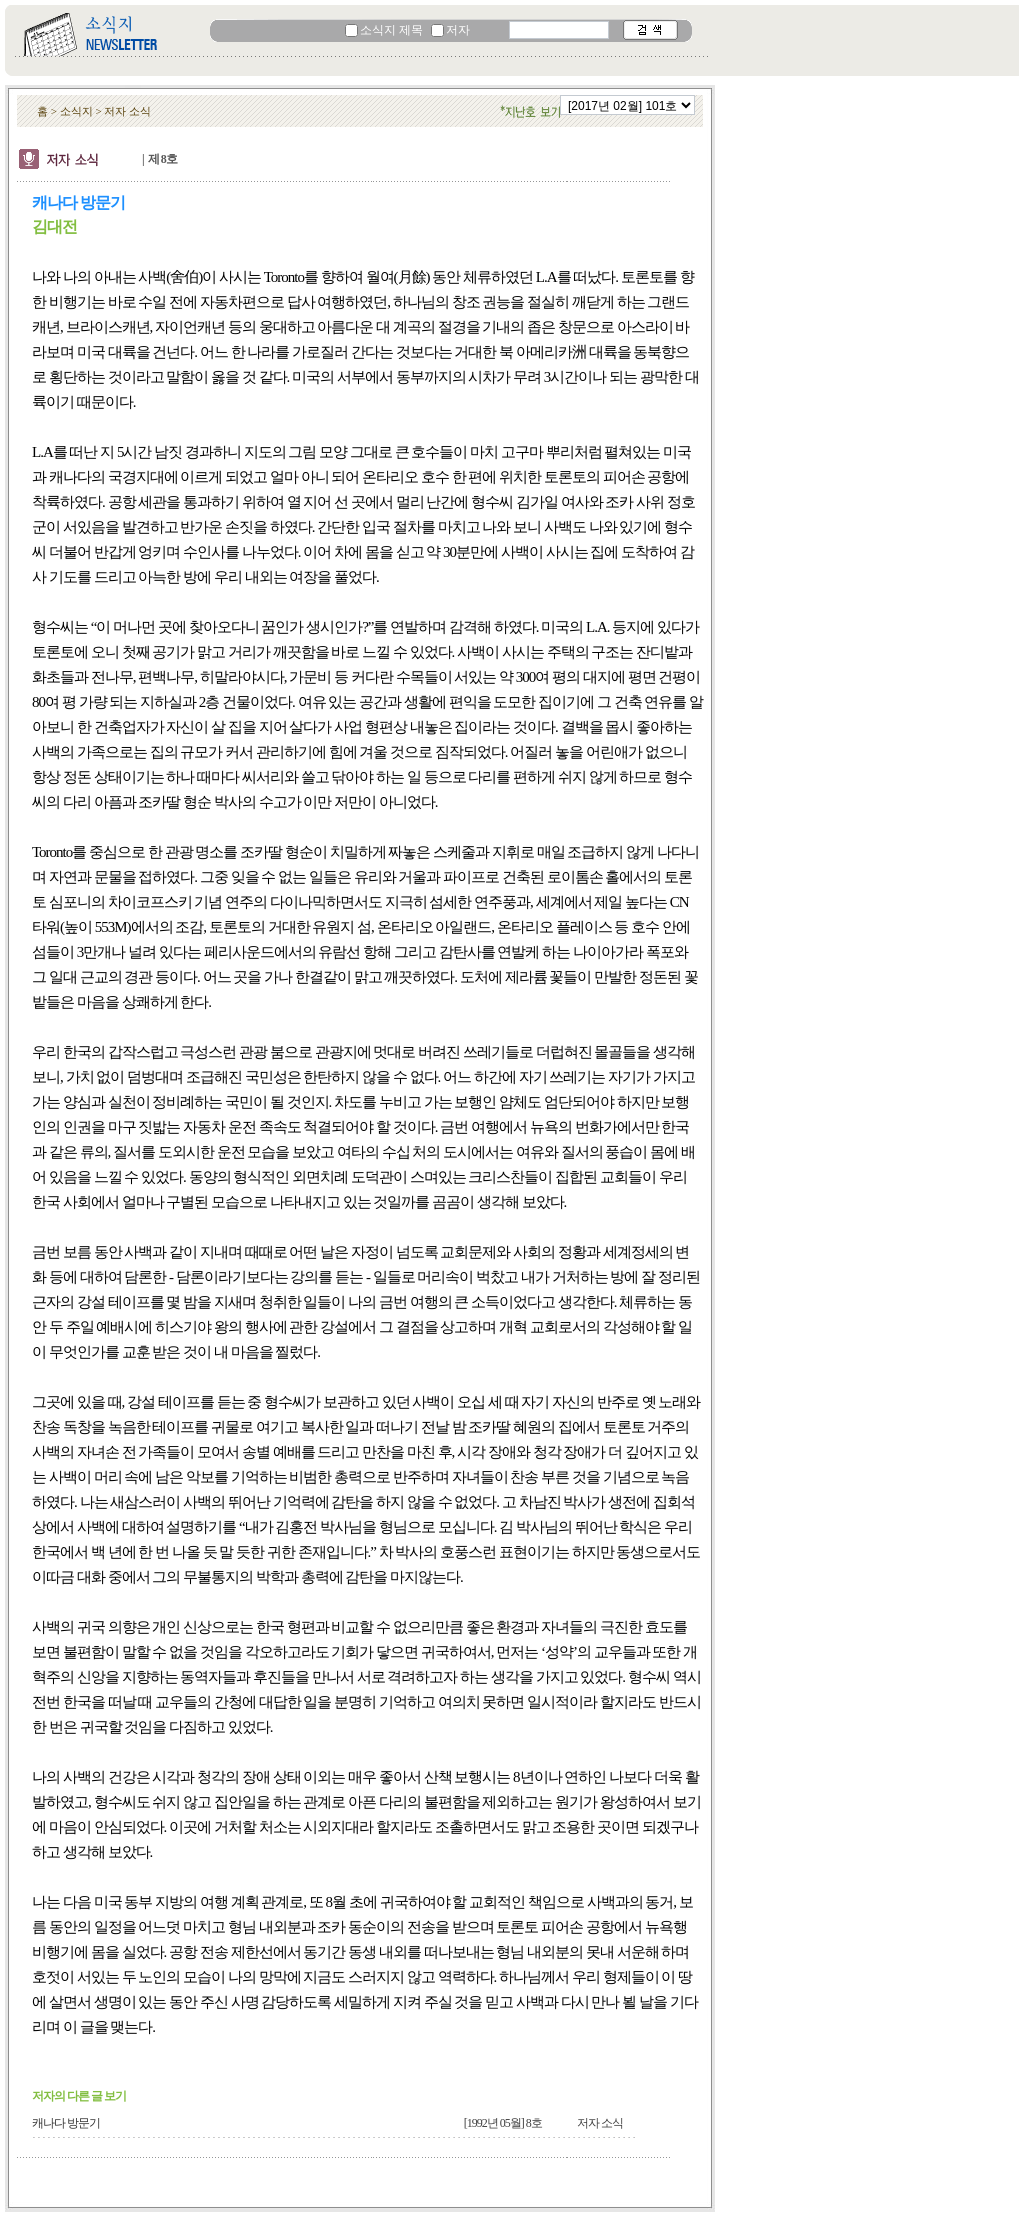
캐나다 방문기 (66, 2123)
